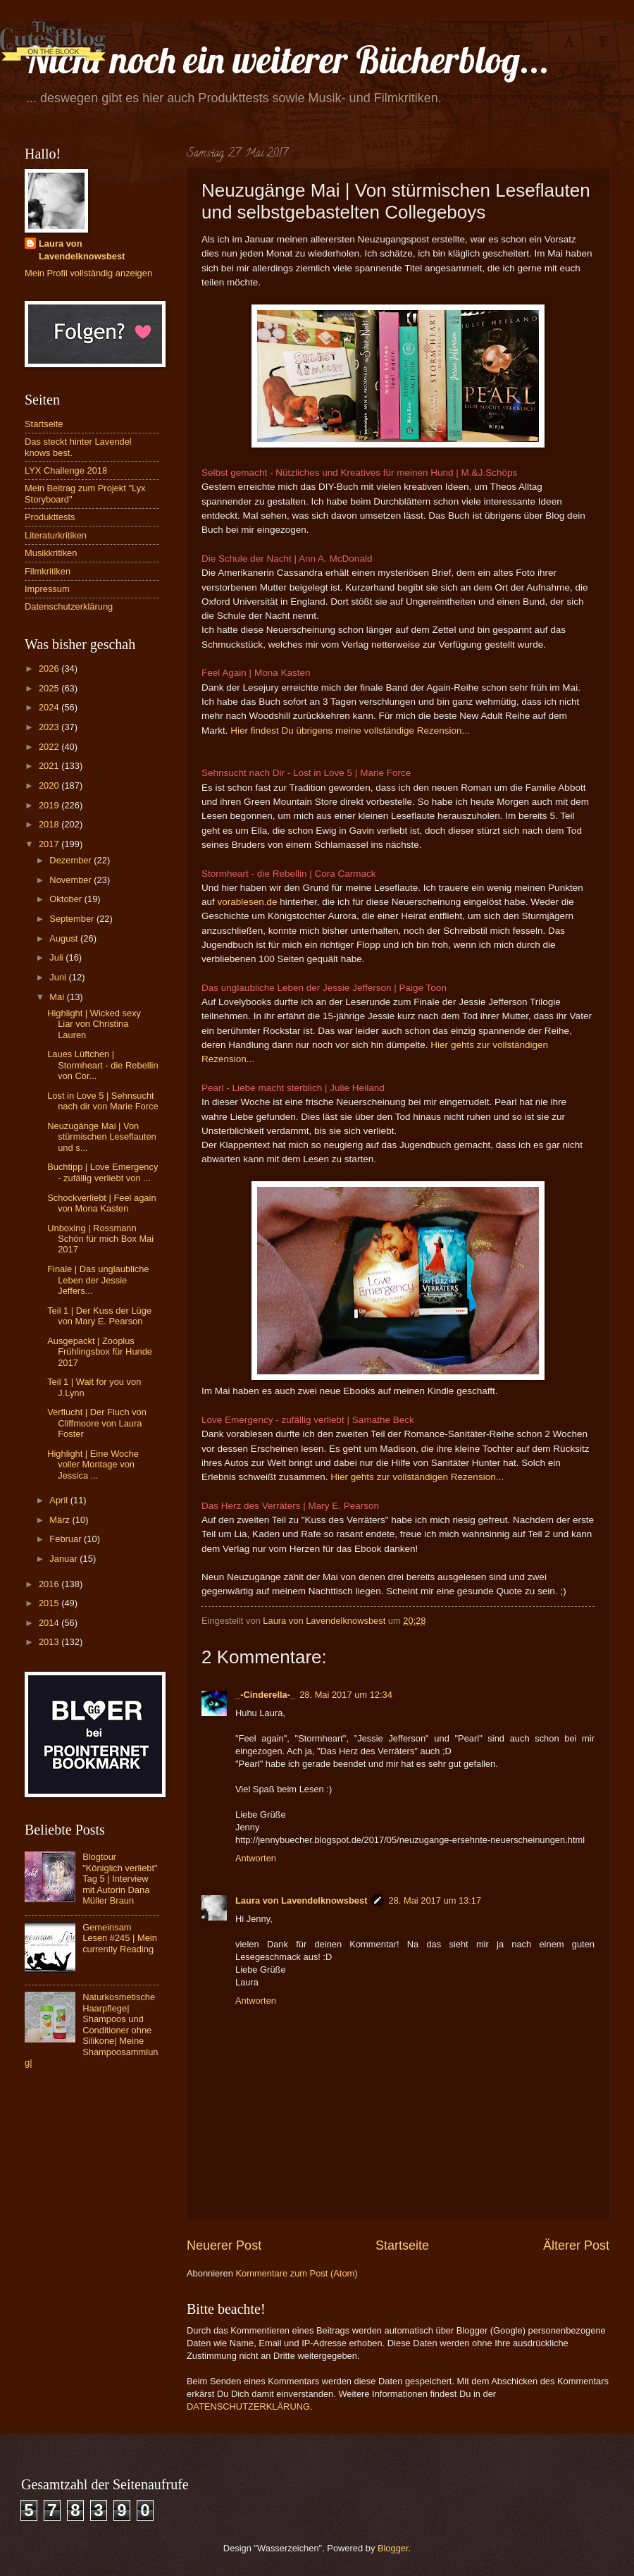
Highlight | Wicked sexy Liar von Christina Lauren (94, 1024)
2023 (50, 727)
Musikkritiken (51, 553)
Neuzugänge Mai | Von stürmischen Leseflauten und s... (101, 1137)
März (60, 1520)
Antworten (255, 1858)
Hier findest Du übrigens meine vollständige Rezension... (350, 730)
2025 (50, 688)
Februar (66, 1539)
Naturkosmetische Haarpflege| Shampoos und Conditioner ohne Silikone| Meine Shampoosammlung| (91, 2030)
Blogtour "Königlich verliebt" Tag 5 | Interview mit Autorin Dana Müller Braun (119, 1878)
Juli (57, 957)
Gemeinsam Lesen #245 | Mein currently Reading (119, 1938)
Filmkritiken (47, 571)
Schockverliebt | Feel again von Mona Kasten (101, 1203)
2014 (50, 1622)
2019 (50, 805)
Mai (57, 997)
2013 (50, 1642)
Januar (64, 1558)
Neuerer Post (224, 2245)
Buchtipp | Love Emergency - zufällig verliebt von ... (102, 1172)
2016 (50, 1584)
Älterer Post (576, 2245)
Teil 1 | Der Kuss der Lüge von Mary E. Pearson (99, 1315)
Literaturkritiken (56, 535)
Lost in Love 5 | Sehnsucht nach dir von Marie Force (102, 1100)
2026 (50, 668)
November (71, 880)
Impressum (47, 589)
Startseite (402, 2245)
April (59, 1500)
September (73, 918)
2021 (50, 765)
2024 (50, 707)
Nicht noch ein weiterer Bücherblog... (287, 59)
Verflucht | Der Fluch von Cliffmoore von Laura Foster (97, 1423)
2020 (50, 785)
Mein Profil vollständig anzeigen (88, 273)
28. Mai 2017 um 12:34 (345, 1694)
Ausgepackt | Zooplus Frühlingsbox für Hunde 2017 (99, 1352)
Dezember (71, 860)
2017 (50, 844)
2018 (50, 824)
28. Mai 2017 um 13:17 (434, 1900)
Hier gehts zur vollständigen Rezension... (417, 1477)
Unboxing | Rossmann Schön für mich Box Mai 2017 (100, 1239)
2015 (50, 1603)
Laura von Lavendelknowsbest (301, 1900)
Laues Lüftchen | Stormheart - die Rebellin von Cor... (102, 1065)
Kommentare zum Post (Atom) (296, 2273)
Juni (58, 977)
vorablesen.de (249, 901)
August (64, 938)
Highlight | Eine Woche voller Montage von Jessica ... (93, 1464)
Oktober (66, 899)
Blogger (393, 2548)
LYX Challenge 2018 (66, 470)
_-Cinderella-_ (265, 1694)
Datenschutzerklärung (69, 606)
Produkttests (50, 517)
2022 (50, 746)
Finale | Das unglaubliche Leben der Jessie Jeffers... (98, 1280)
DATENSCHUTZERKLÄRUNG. (250, 2406)
